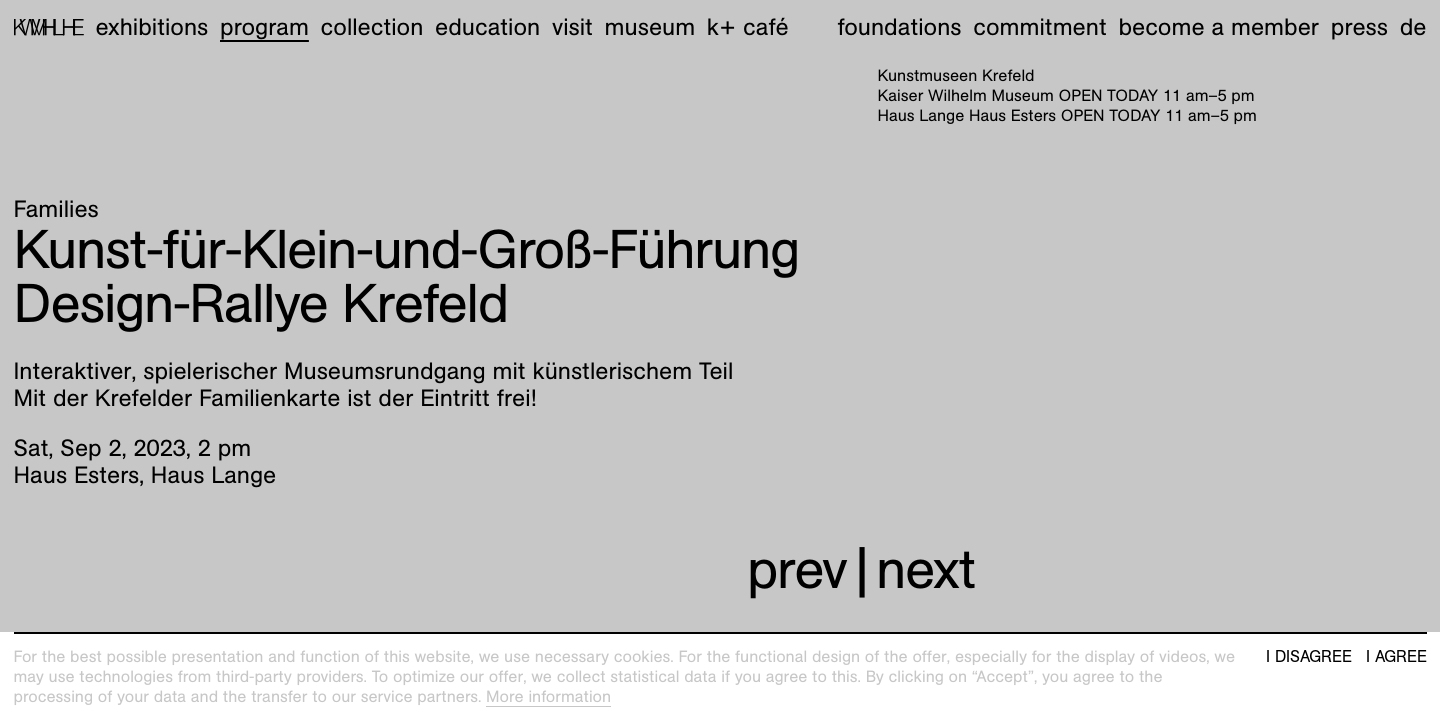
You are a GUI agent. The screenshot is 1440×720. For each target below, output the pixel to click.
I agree (1396, 657)
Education (487, 27)
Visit (572, 27)
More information (548, 696)
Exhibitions (151, 27)
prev (797, 569)
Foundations (900, 27)
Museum (650, 27)
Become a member (1218, 27)
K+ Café (748, 27)
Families (56, 209)
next (925, 569)
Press (1359, 27)
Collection (372, 27)
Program (264, 27)
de (1413, 27)
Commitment (1039, 27)
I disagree (1309, 657)
